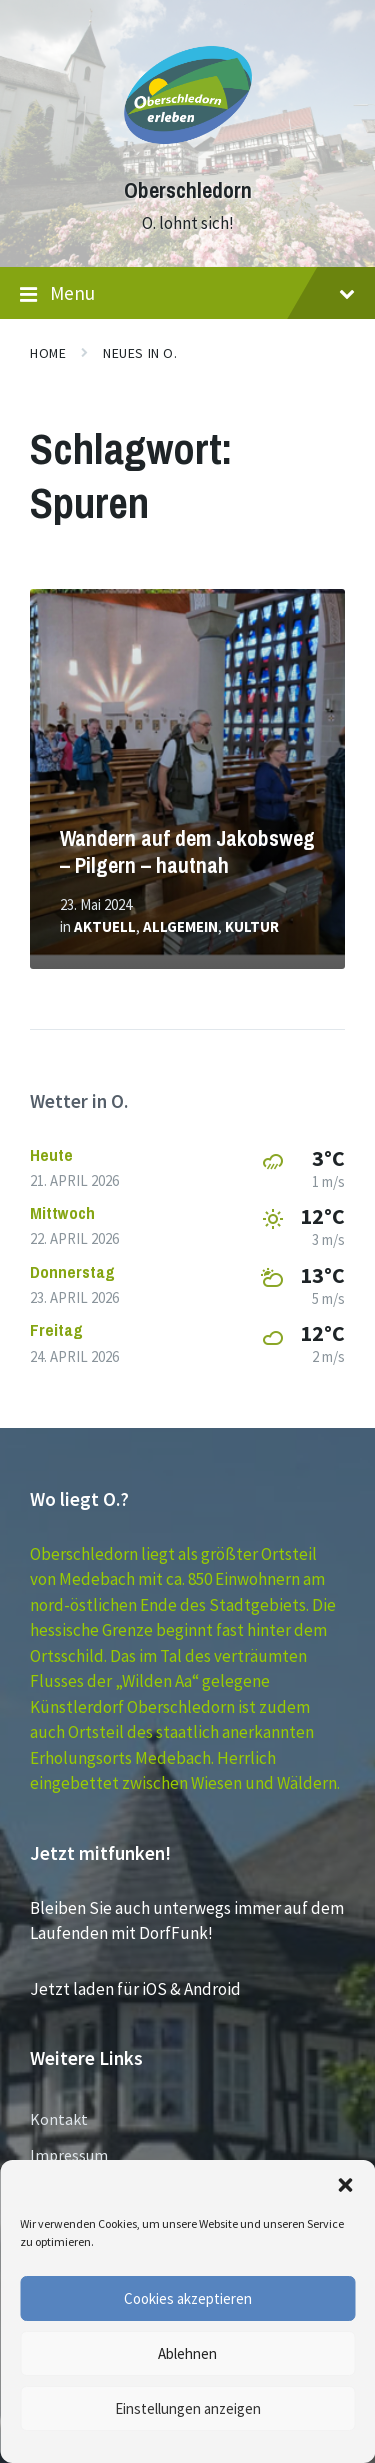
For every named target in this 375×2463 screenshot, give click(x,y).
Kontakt (59, 2119)
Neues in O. (140, 353)
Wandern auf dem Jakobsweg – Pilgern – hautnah (187, 852)
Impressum (69, 2155)
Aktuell (105, 926)
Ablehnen (187, 2353)
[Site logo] (188, 154)
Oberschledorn (188, 190)
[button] (345, 2185)
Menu (187, 294)
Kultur (252, 926)
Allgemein (180, 926)
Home (48, 353)
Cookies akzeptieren (188, 2298)
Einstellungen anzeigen (188, 2408)
